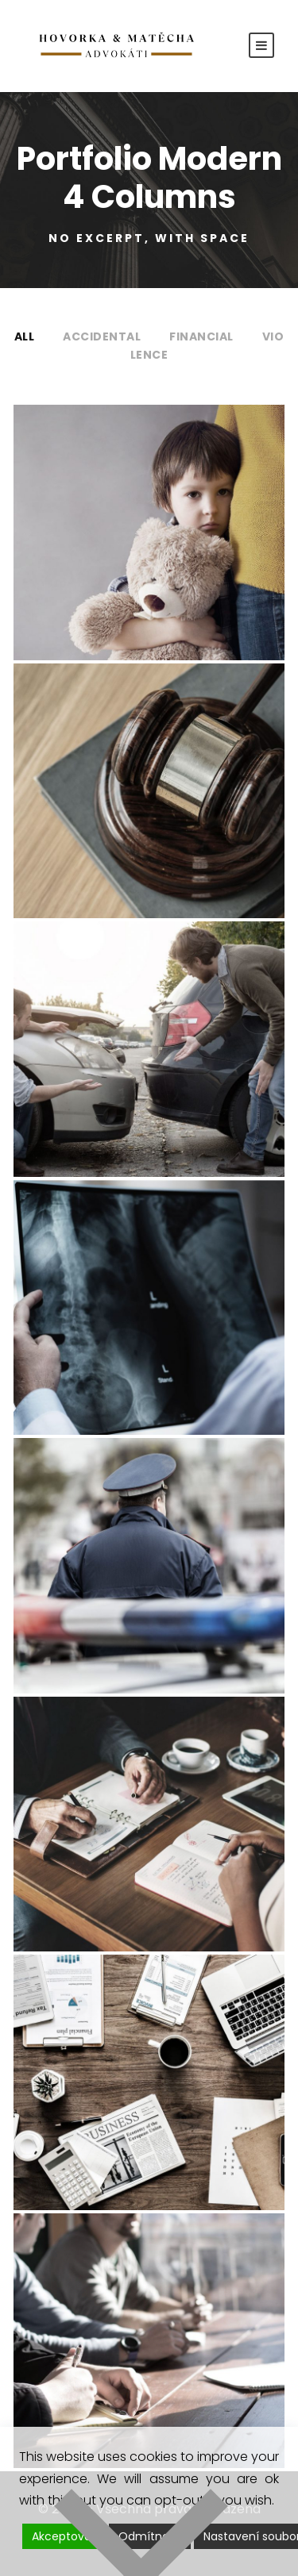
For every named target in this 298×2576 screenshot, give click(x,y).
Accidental (102, 336)
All (24, 336)
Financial (201, 336)
